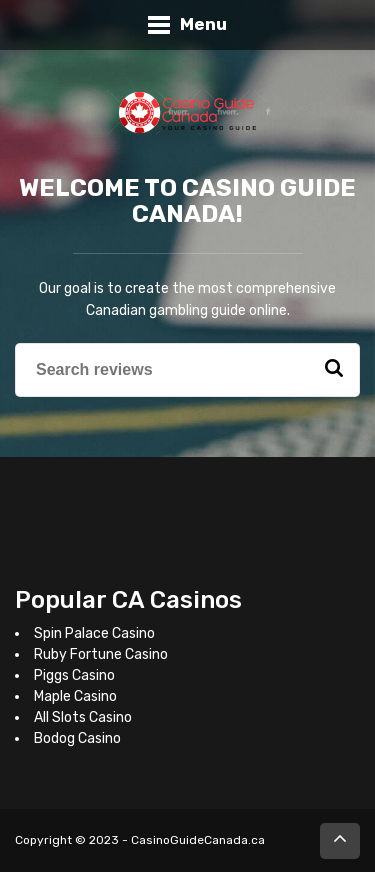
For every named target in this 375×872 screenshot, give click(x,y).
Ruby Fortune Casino (101, 654)
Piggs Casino (74, 675)
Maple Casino (75, 696)
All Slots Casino (83, 717)
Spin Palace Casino (94, 633)
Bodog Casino (77, 738)
